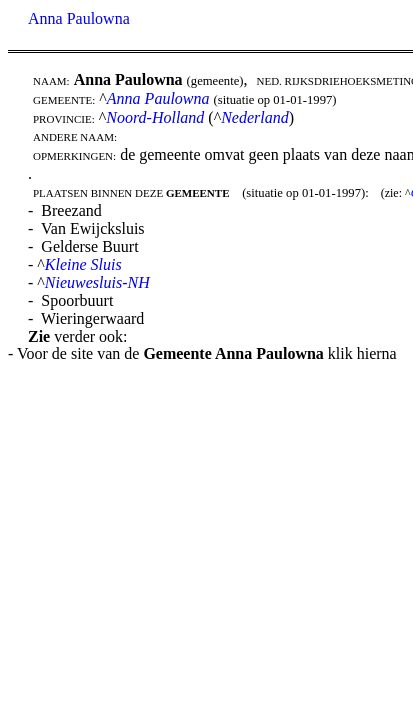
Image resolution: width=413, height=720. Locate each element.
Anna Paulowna (79, 18)
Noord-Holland (155, 117)
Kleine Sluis (83, 264)
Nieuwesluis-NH (97, 282)
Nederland (255, 117)
